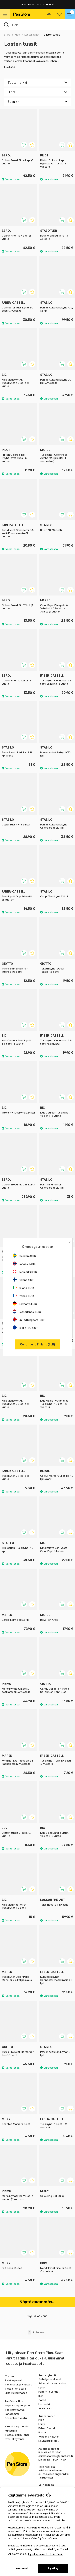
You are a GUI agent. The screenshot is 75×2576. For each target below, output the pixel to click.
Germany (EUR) (25, 1303)
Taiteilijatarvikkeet (49, 2379)
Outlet (42, 2400)
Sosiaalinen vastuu (16, 2418)
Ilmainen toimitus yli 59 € (37, 4)
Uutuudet (44, 2404)
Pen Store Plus (14, 2401)
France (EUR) (23, 1295)
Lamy (41, 2424)
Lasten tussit (52, 34)
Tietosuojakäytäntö (17, 2434)
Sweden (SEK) (24, 1256)
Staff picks (45, 2408)
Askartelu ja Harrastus (52, 2383)
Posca (42, 2432)
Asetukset (22, 2568)
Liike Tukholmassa (16, 2392)
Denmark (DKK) (25, 1272)
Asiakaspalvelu (14, 2380)
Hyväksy (53, 2568)
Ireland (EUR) (23, 1287)
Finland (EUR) (23, 1280)
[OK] (37, 24)
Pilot (41, 2419)
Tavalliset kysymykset (18, 2384)
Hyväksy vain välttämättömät (45, 2554)
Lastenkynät (31, 34)
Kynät (41, 2387)
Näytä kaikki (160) (49, 2440)
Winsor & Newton (49, 2436)
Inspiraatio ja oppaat (17, 2405)
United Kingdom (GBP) (29, 1319)
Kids (17, 34)
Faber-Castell (46, 2428)
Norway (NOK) (24, 1264)
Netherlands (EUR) (27, 1311)
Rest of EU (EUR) (25, 1327)
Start (7, 34)
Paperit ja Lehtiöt (49, 2391)
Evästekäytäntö (15, 2439)
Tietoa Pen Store (15, 2388)
